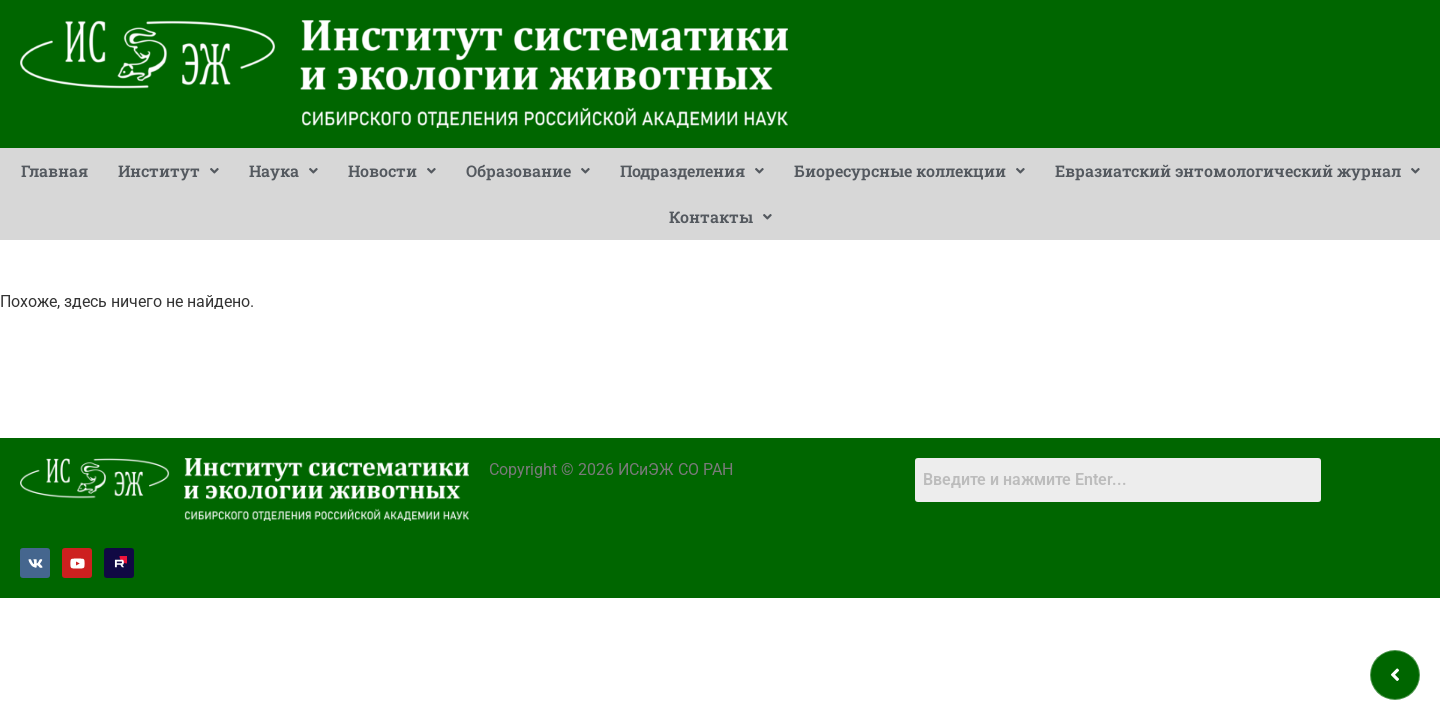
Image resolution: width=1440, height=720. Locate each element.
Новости (392, 170)
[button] (168, 171)
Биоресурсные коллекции (909, 170)
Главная (54, 170)
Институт (168, 170)
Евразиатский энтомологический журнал (1237, 170)
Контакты (720, 216)
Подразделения (692, 170)
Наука (283, 170)
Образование (528, 170)
